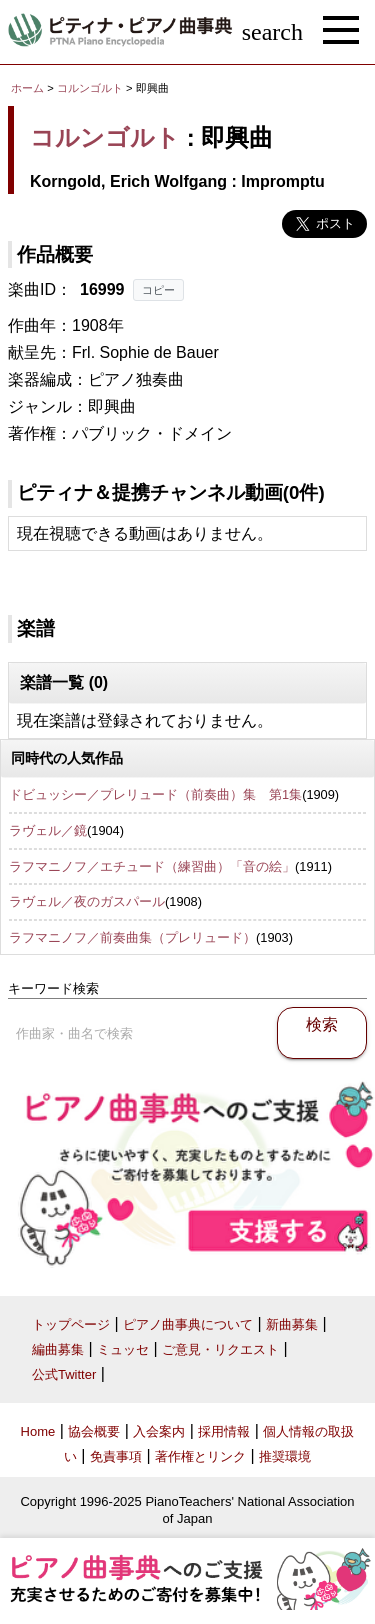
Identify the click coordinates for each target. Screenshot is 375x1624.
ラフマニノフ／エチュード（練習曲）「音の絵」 (152, 866)
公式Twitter (64, 1374)
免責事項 (116, 1456)
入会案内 (159, 1431)
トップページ (71, 1324)
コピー (158, 290)
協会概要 (94, 1431)
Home (38, 1431)
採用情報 (224, 1431)
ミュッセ (123, 1349)
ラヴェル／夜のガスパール (87, 901)
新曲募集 (292, 1324)
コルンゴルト (90, 88)
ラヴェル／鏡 (48, 830)
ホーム (27, 88)
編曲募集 (58, 1349)
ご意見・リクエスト (220, 1349)
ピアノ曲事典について (188, 1324)
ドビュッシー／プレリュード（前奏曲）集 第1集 (155, 794)
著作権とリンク (200, 1456)
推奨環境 (285, 1456)
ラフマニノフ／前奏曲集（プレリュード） (132, 937)
